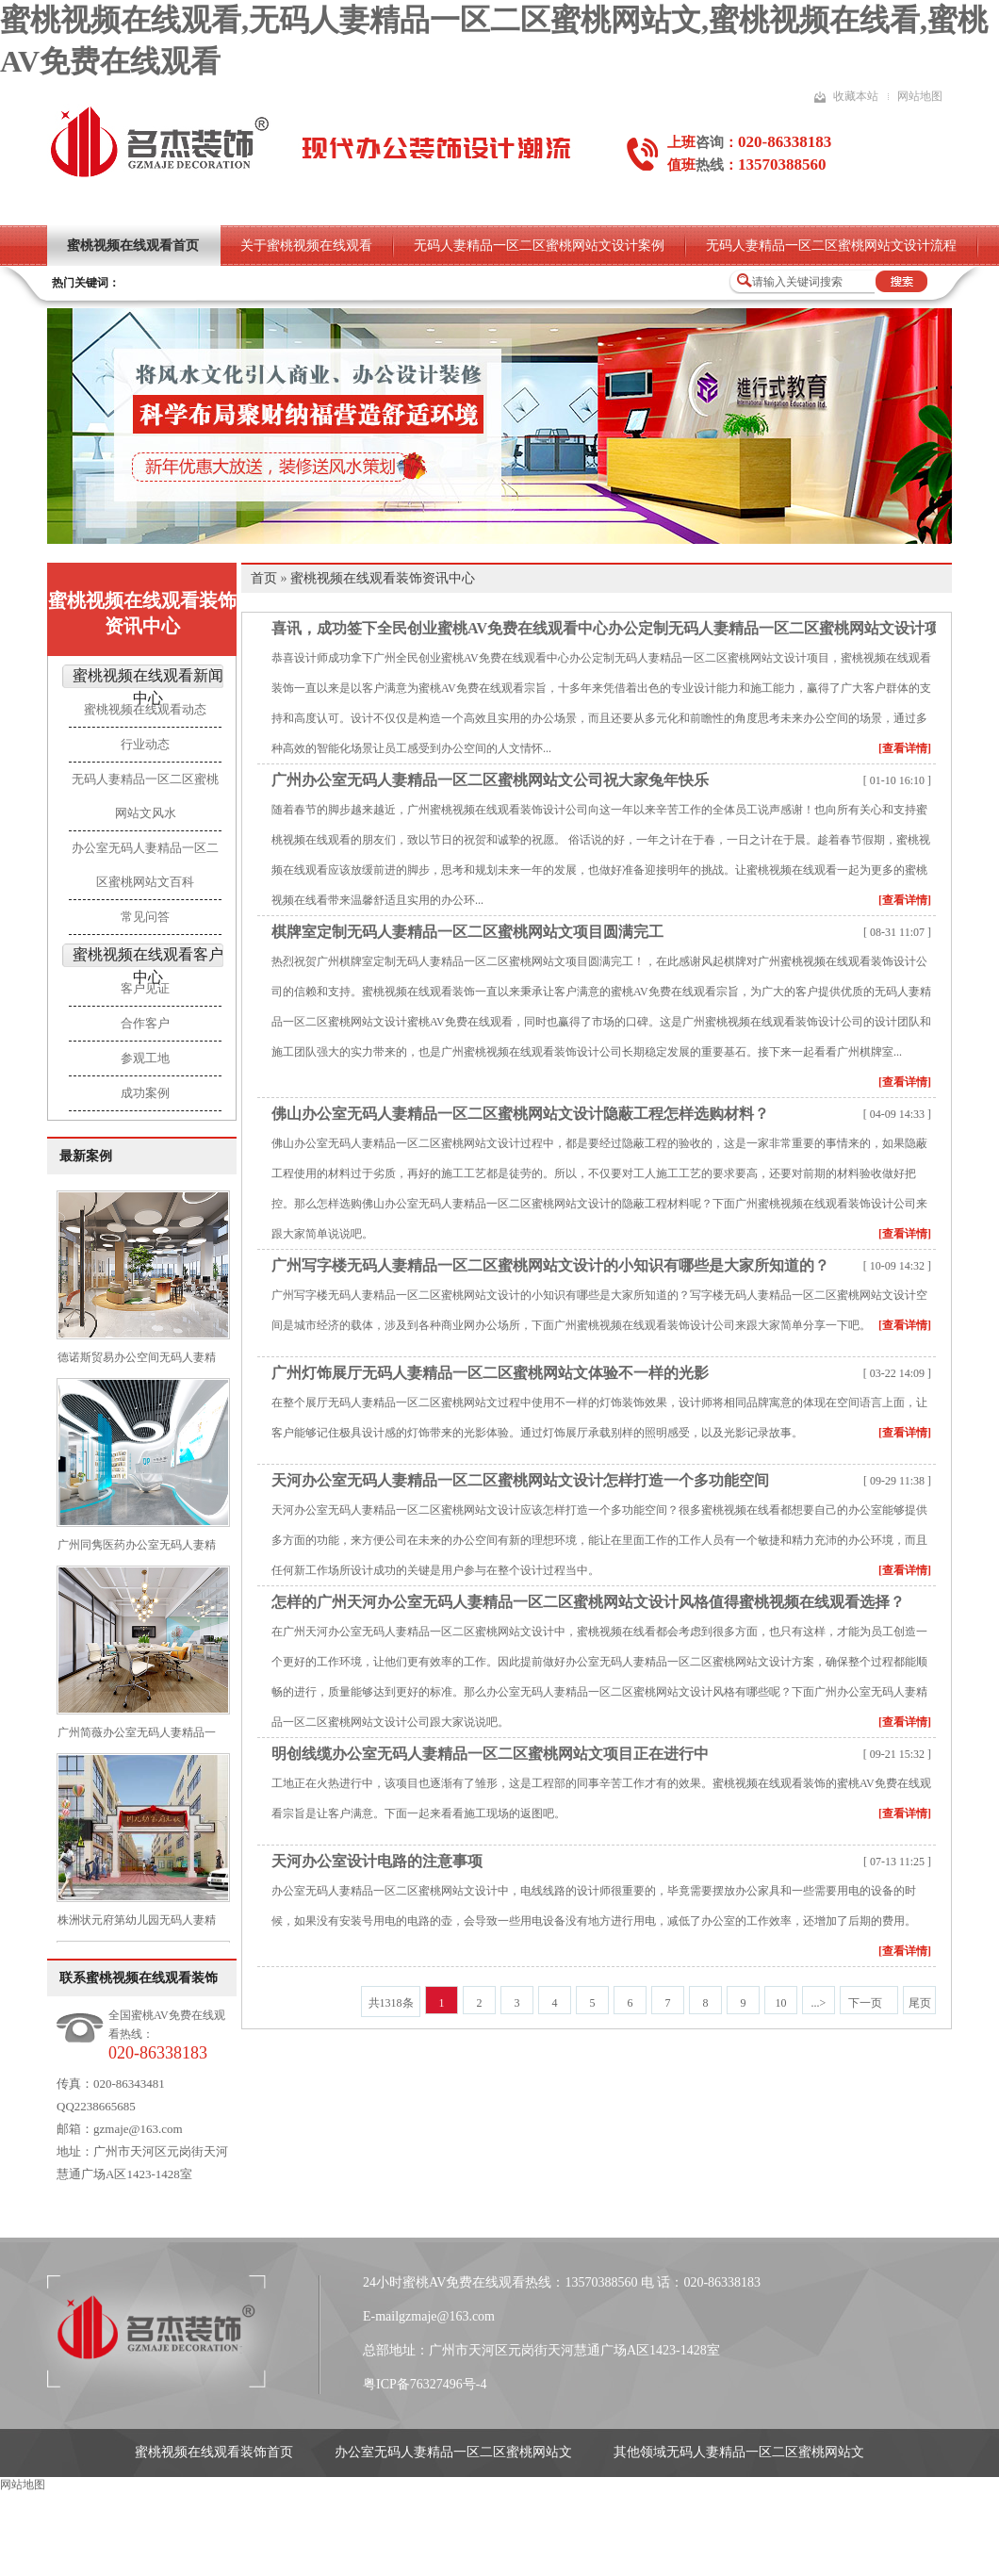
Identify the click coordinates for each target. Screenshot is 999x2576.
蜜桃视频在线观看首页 (133, 245)
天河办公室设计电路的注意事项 (377, 1861)
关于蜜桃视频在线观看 (306, 245)
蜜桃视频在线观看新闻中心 (148, 686)
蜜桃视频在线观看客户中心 (148, 965)
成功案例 (145, 1093)
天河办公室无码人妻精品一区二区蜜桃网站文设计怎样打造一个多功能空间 (520, 1480)
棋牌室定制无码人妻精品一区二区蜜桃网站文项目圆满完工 (467, 932)
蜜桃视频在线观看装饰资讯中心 (142, 613)
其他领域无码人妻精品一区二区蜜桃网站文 (739, 2452)
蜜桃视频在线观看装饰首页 (214, 2452)
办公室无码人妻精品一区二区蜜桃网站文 (453, 2452)
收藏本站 (855, 96)
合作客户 (145, 1023)
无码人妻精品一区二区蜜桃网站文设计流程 (831, 245)
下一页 (865, 2003)
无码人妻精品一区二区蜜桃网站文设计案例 (539, 245)
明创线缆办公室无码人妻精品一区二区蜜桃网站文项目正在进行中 (490, 1754)
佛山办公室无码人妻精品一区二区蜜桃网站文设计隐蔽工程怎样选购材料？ (520, 1114)
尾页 (920, 2003)
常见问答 (145, 917)
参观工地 (145, 1058)
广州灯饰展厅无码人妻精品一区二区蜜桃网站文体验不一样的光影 (490, 1373)
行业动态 (145, 744)
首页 (264, 578)
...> (819, 2003)
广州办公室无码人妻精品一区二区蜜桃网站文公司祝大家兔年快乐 (490, 780)
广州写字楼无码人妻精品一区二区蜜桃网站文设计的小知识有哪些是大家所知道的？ (550, 1265)
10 (781, 2003)
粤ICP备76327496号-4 (424, 2384)
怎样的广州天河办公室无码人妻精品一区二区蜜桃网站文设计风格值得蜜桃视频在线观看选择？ (588, 1602)
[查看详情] (904, 748)
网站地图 (919, 96)
